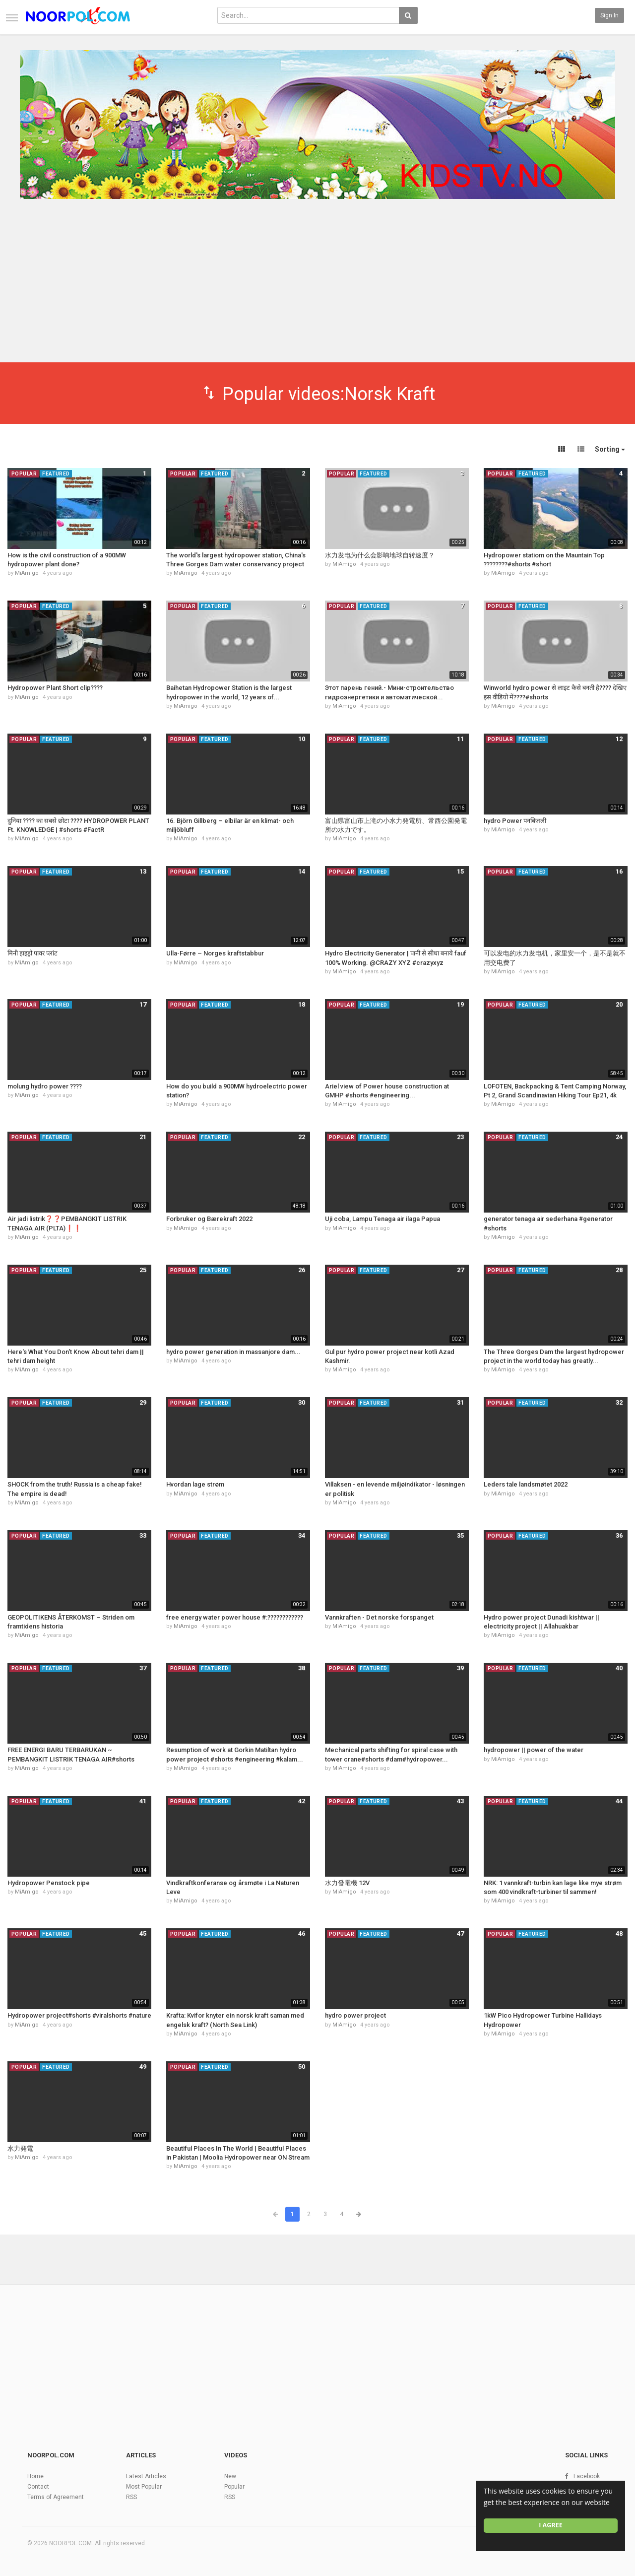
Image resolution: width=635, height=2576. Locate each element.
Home (35, 2476)
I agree (551, 2525)
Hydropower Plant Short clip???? (55, 687)
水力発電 (20, 2148)
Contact (38, 2486)
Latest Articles (146, 2476)
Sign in (609, 15)
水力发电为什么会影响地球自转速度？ (380, 555)
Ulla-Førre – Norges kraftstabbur (215, 953)
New (230, 2476)
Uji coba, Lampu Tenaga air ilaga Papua (382, 1218)
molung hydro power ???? (44, 1086)
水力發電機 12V (347, 1883)
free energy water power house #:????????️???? (234, 1617)
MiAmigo (27, 573)
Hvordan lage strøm (195, 1484)
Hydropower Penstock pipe (48, 1883)
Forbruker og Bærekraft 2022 (209, 1218)
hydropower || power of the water (533, 1750)
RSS (131, 2497)
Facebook (586, 2476)
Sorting (610, 449)
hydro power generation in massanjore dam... (233, 1352)
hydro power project (355, 2015)
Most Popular (144, 2486)
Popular (234, 2486)
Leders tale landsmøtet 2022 (526, 1484)
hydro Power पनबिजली (515, 820)
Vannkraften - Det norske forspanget (379, 1617)
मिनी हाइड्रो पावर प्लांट (32, 953)
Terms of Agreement (55, 2497)
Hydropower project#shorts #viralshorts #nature (79, 2015)
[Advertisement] (317, 286)
